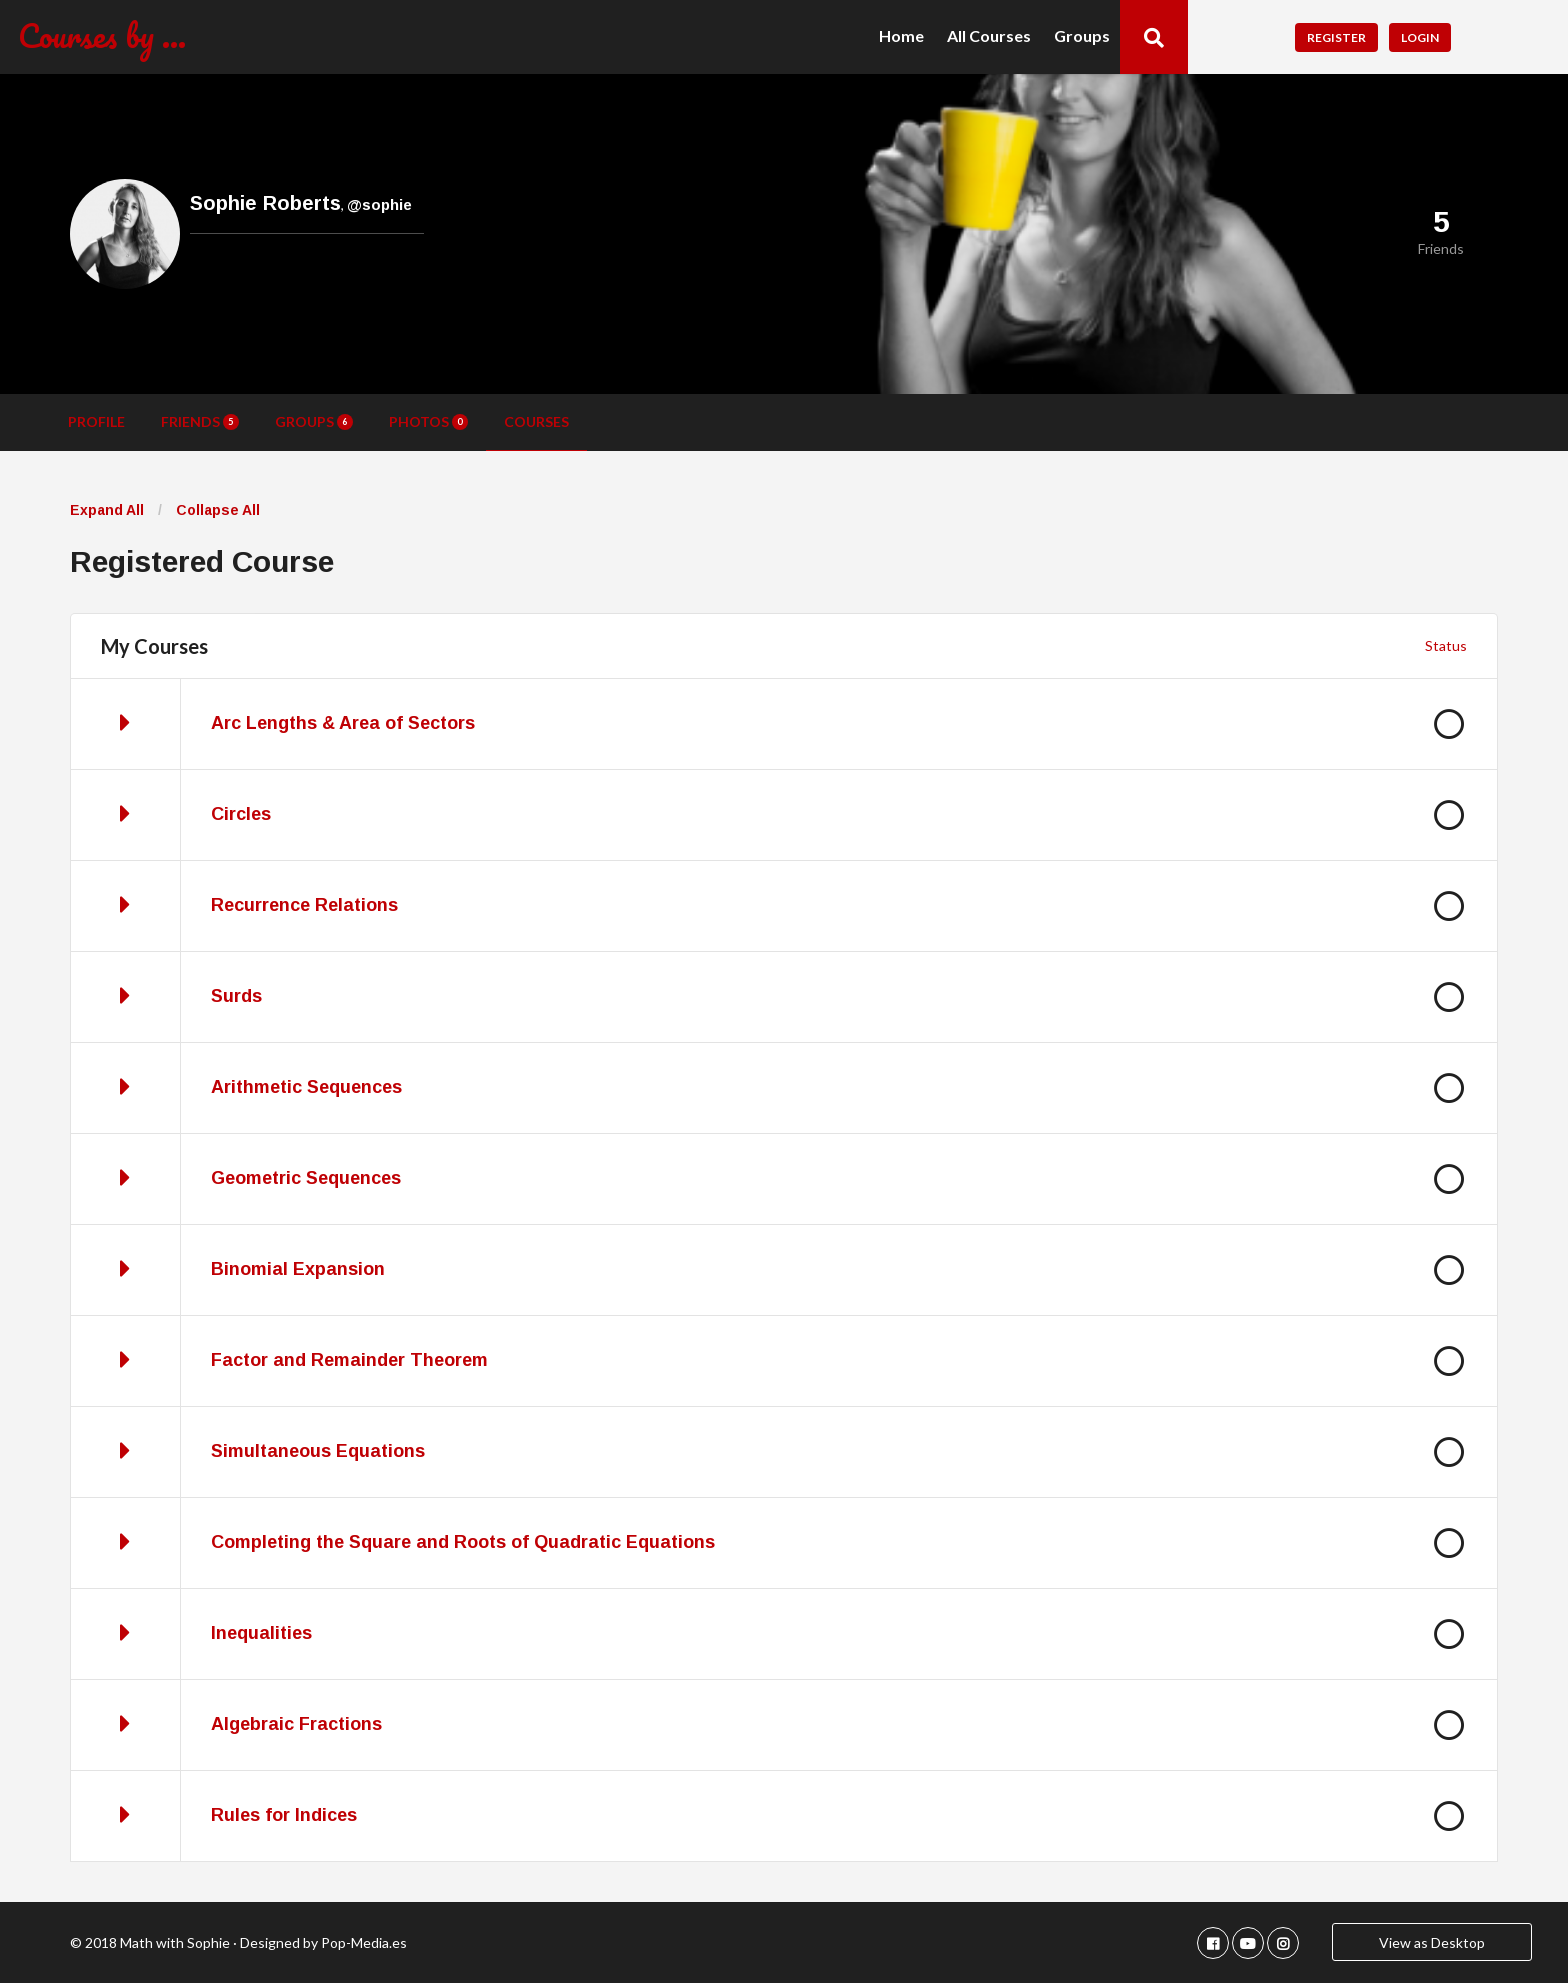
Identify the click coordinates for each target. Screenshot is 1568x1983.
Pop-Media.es (364, 1942)
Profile (96, 421)
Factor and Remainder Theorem (349, 1360)
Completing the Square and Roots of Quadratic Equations (463, 1542)
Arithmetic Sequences (306, 1087)
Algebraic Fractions (296, 1724)
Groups (1082, 36)
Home (901, 36)
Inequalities (261, 1633)
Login (1420, 37)
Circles (241, 814)
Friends (200, 421)
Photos (428, 421)
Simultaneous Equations (318, 1451)
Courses (536, 421)
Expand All (107, 510)
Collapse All (218, 510)
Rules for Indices (284, 1815)
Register (1336, 37)
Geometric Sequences (306, 1178)
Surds (236, 996)
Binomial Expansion (298, 1269)
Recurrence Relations (304, 905)
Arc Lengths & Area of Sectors (343, 723)
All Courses (989, 36)
